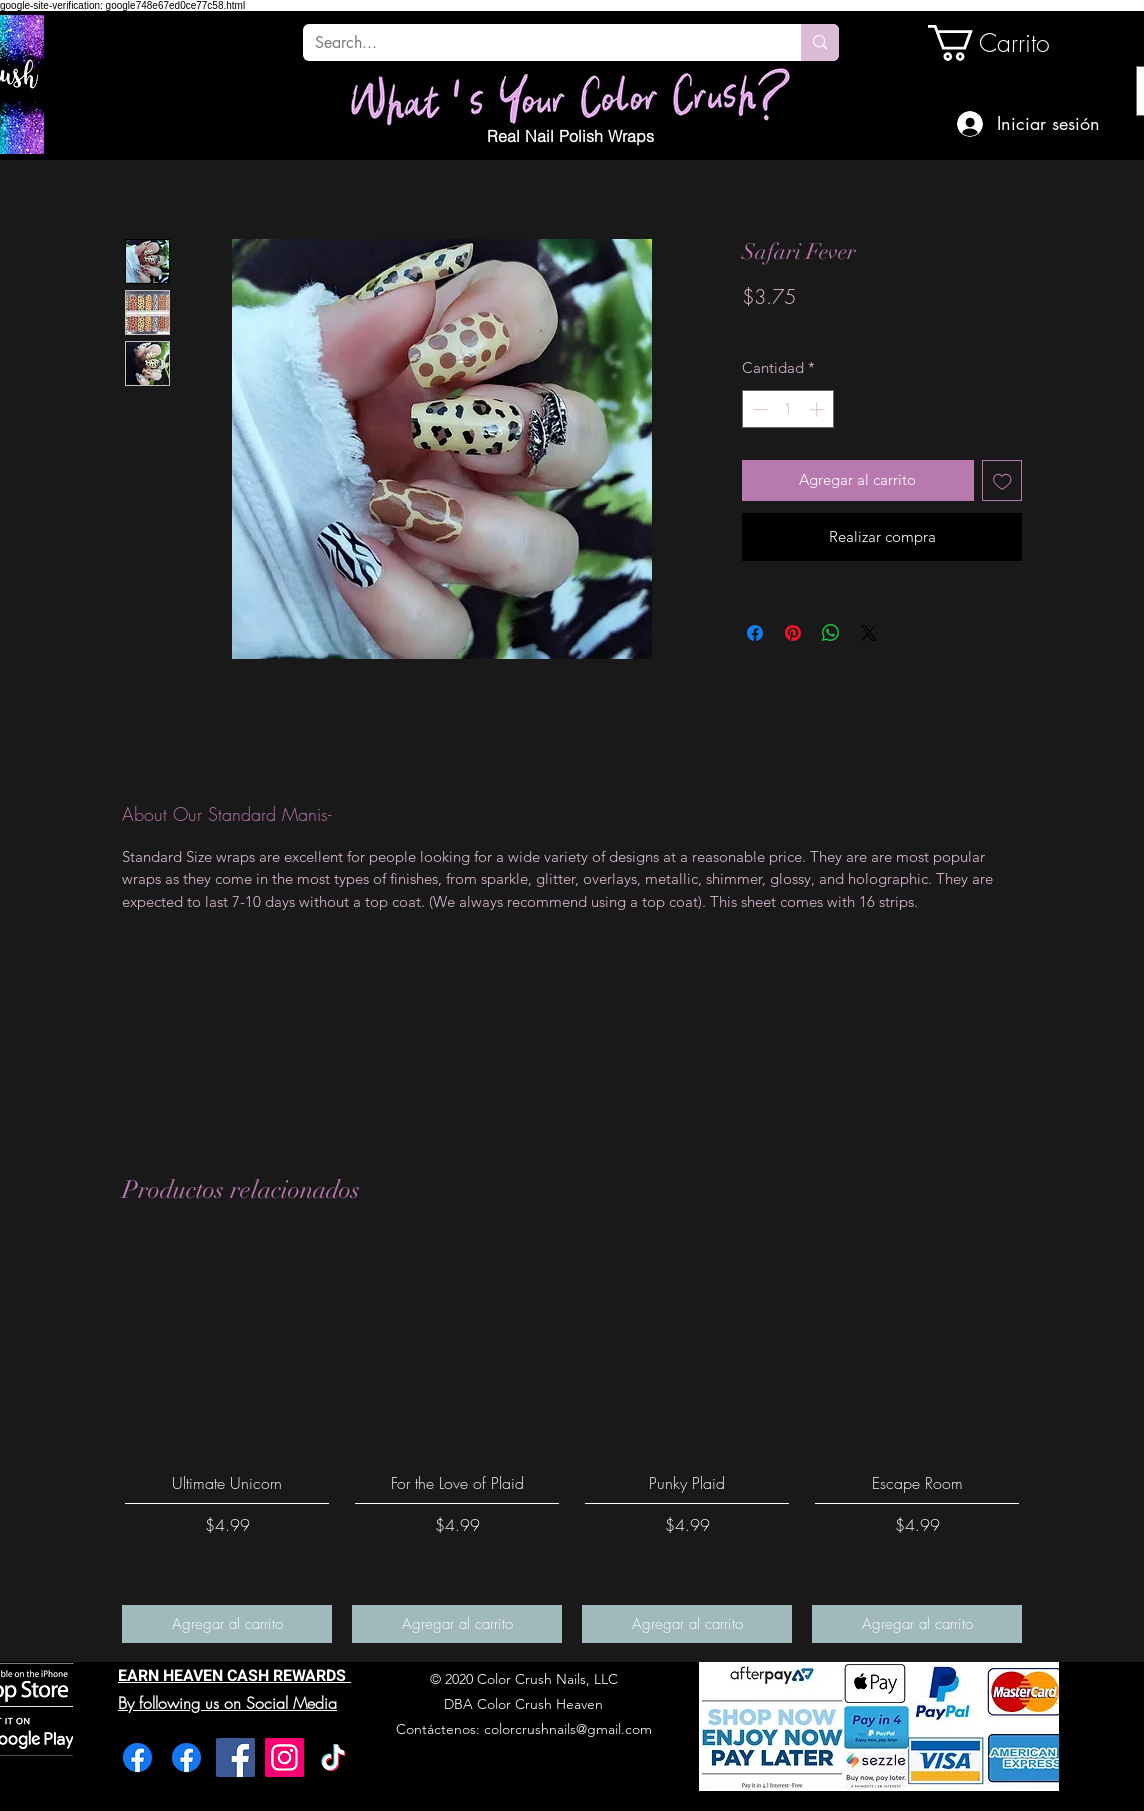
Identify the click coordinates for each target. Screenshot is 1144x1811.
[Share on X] (869, 633)
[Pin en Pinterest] (793, 633)
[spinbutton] (788, 409)
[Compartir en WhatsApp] (831, 633)
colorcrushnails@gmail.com (568, 1729)
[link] (996, 43)
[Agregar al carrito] (227, 1624)
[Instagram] (284, 1757)
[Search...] (537, 43)
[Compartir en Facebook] (755, 633)
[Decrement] (758, 409)
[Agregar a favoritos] (1002, 480)
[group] (572, 1443)
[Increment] (818, 409)
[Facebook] (137, 1757)
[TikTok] (333, 1757)
